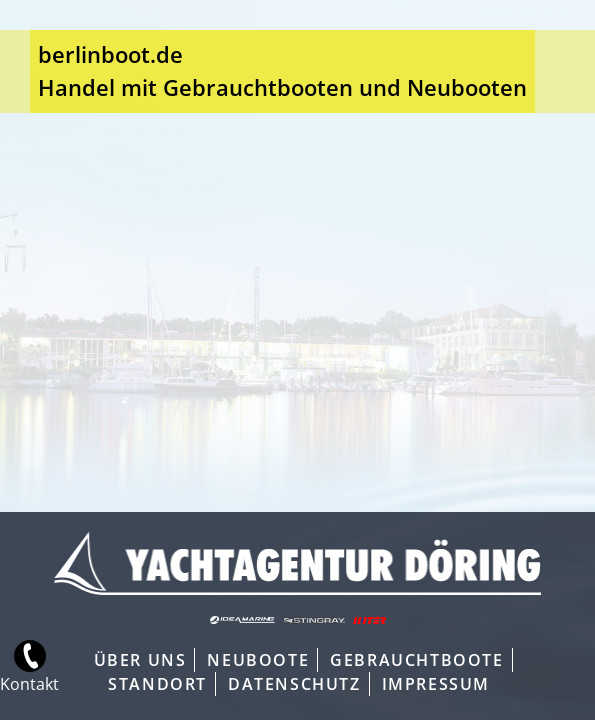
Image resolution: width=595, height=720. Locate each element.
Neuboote (258, 660)
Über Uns (140, 660)
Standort (157, 684)
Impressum (436, 684)
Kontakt (19, 684)
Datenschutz (294, 684)
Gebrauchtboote (416, 660)
